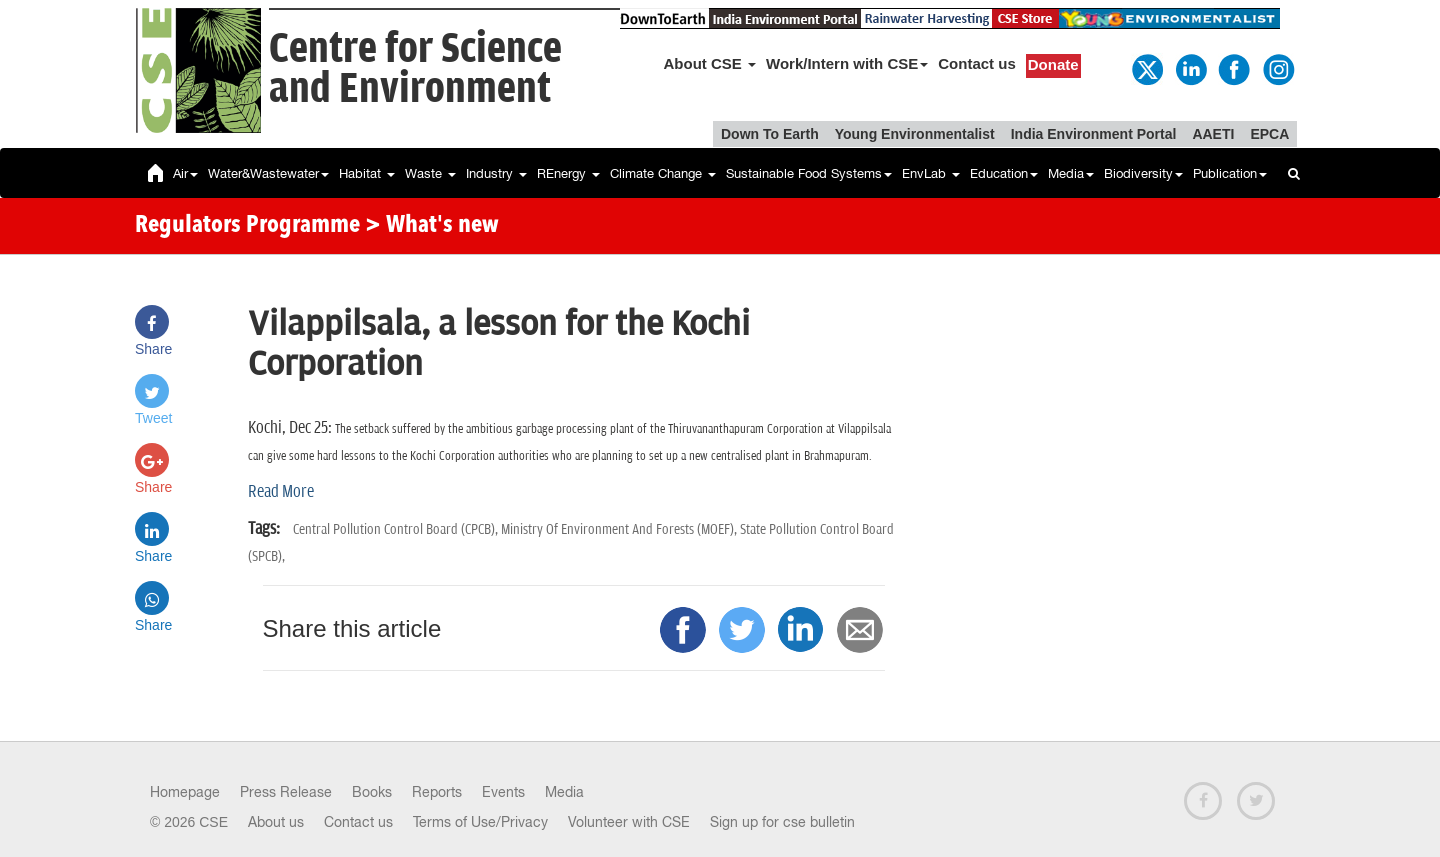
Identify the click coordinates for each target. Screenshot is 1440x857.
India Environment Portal (1094, 134)
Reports (437, 792)
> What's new (432, 226)
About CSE (710, 63)
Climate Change (663, 173)
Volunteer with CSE (629, 822)
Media (1071, 173)
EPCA (1269, 134)
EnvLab (931, 173)
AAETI (1213, 134)
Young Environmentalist (915, 134)
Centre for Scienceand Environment (415, 69)
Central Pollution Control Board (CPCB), (397, 529)
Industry (496, 173)
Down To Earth (770, 134)
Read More (281, 492)
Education (1004, 173)
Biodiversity (1143, 173)
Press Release (286, 792)
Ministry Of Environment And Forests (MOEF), (620, 529)
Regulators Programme (247, 226)
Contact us (977, 63)
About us (276, 822)
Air (185, 173)
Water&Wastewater (268, 173)
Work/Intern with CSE (847, 63)
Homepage (185, 792)
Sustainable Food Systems (809, 173)
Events (503, 792)
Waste (430, 173)
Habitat (367, 173)
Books (372, 792)
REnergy (568, 173)
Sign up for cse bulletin (782, 822)
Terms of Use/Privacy (480, 822)
